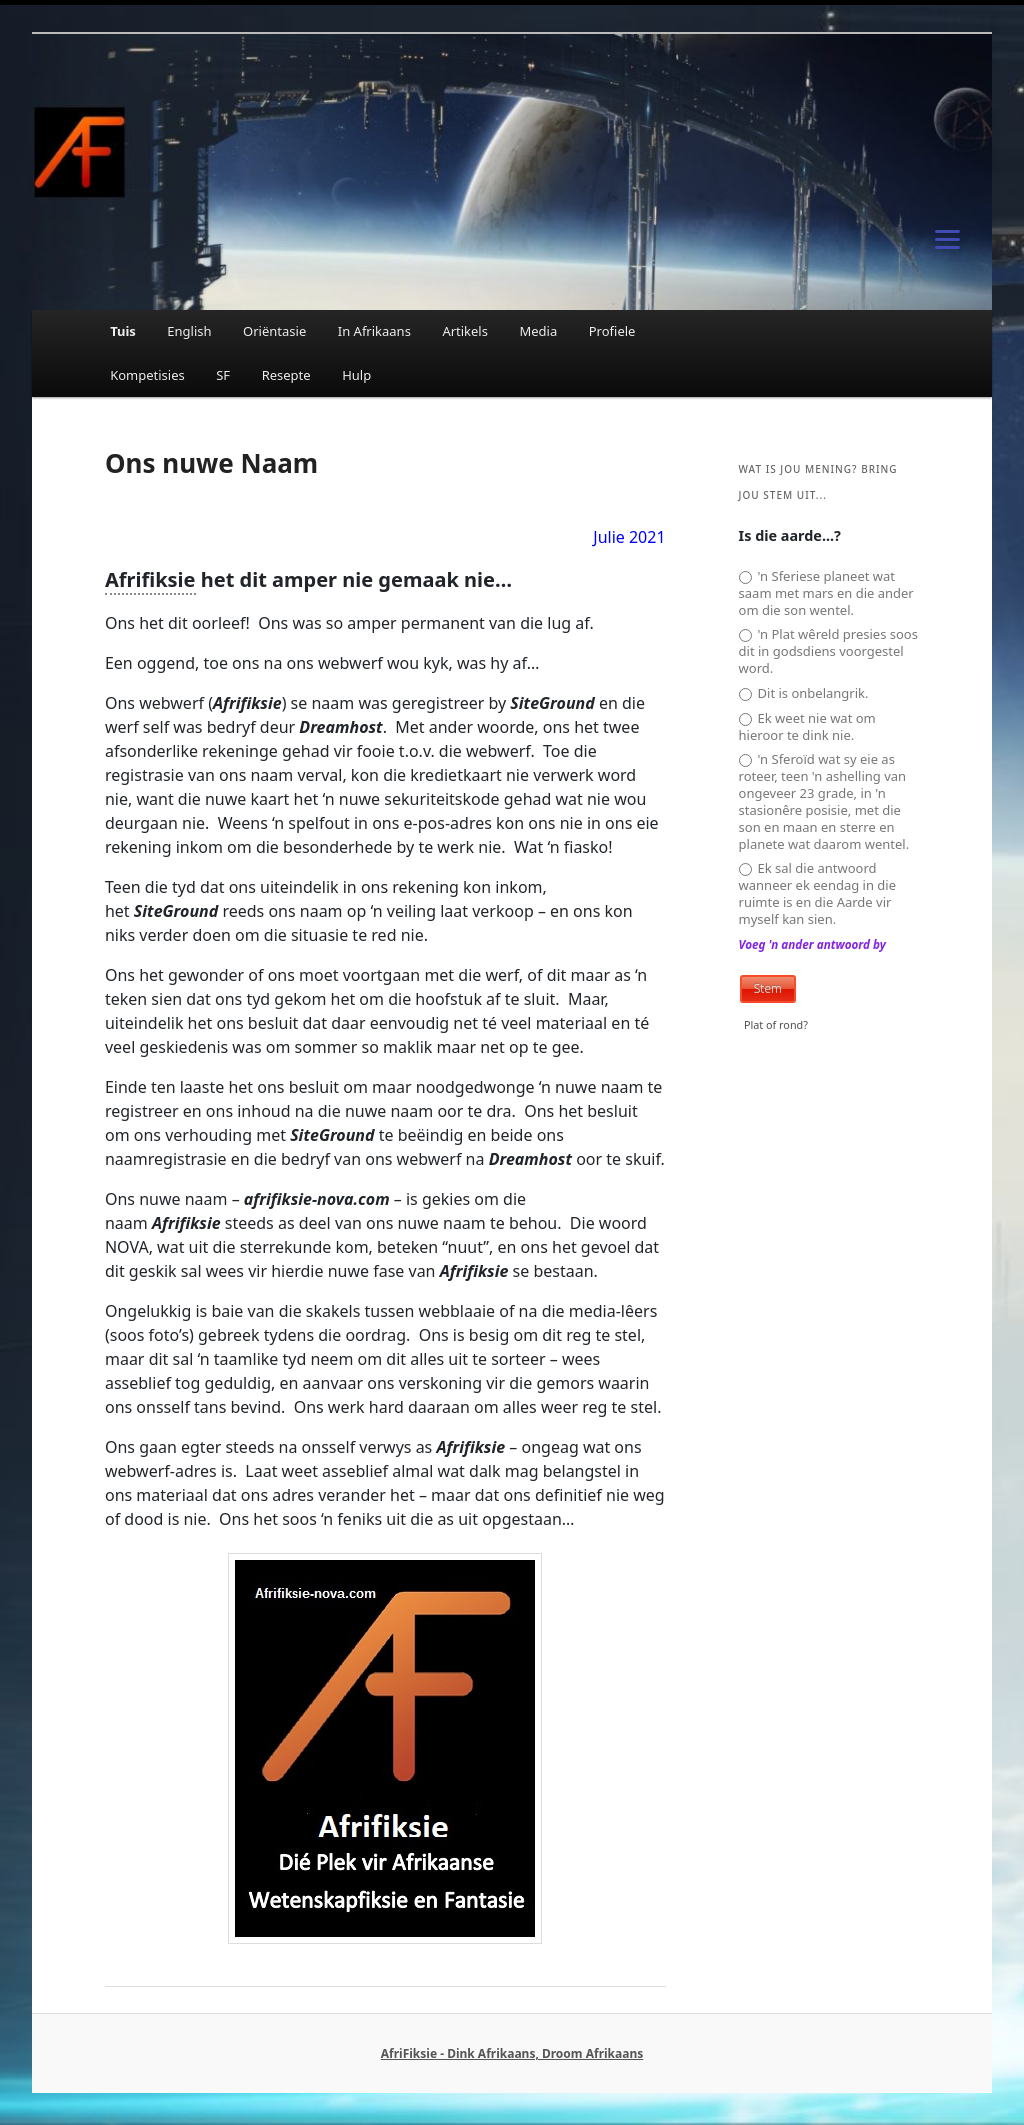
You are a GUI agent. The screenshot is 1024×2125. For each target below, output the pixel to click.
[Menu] (948, 238)
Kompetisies (147, 375)
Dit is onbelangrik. (804, 693)
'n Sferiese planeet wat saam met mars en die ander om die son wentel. (826, 593)
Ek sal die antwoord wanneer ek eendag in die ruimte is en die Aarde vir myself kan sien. (817, 894)
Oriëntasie (274, 331)
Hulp (356, 375)
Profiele (612, 331)
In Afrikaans (374, 331)
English (189, 331)
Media (538, 331)
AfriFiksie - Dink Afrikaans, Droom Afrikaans (512, 2053)
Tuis (123, 331)
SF (223, 375)
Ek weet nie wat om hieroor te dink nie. (807, 727)
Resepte (286, 375)
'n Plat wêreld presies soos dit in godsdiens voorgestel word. (828, 651)
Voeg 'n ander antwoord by (812, 944)
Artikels (465, 331)
